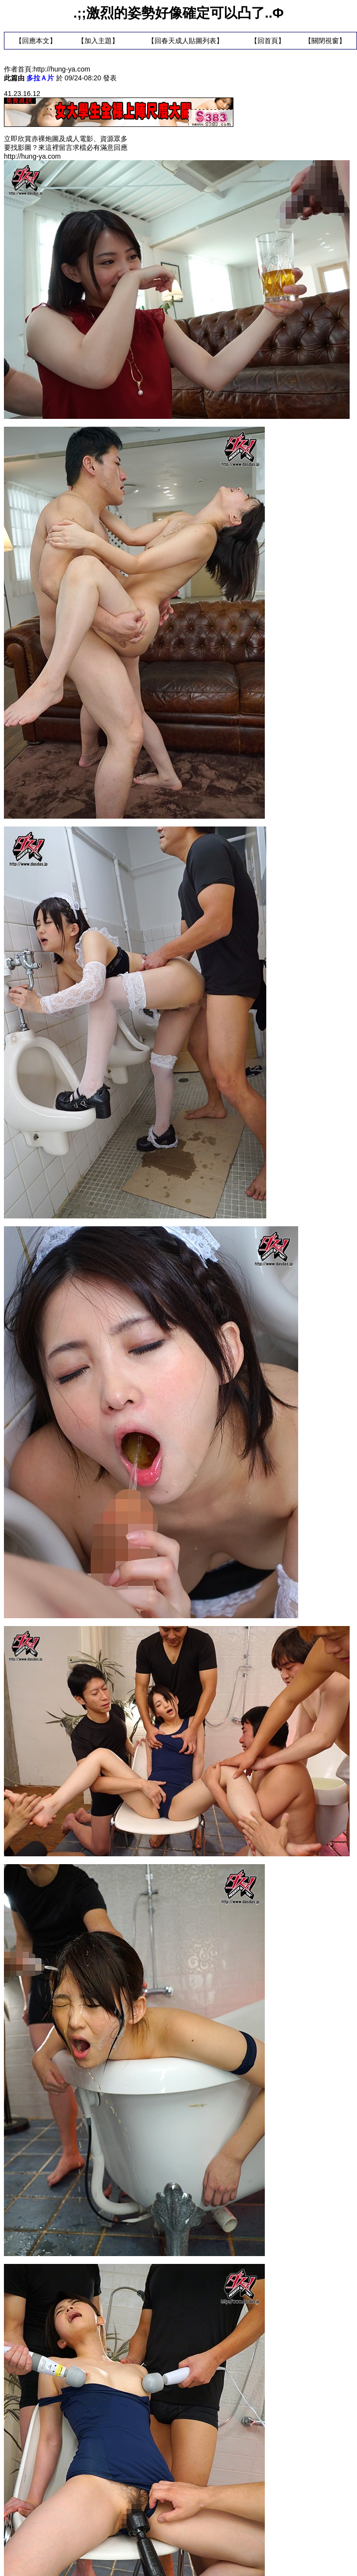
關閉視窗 (325, 41)
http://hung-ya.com (61, 69)
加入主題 (98, 41)
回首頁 (267, 41)
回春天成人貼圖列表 (185, 41)
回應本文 (36, 41)
